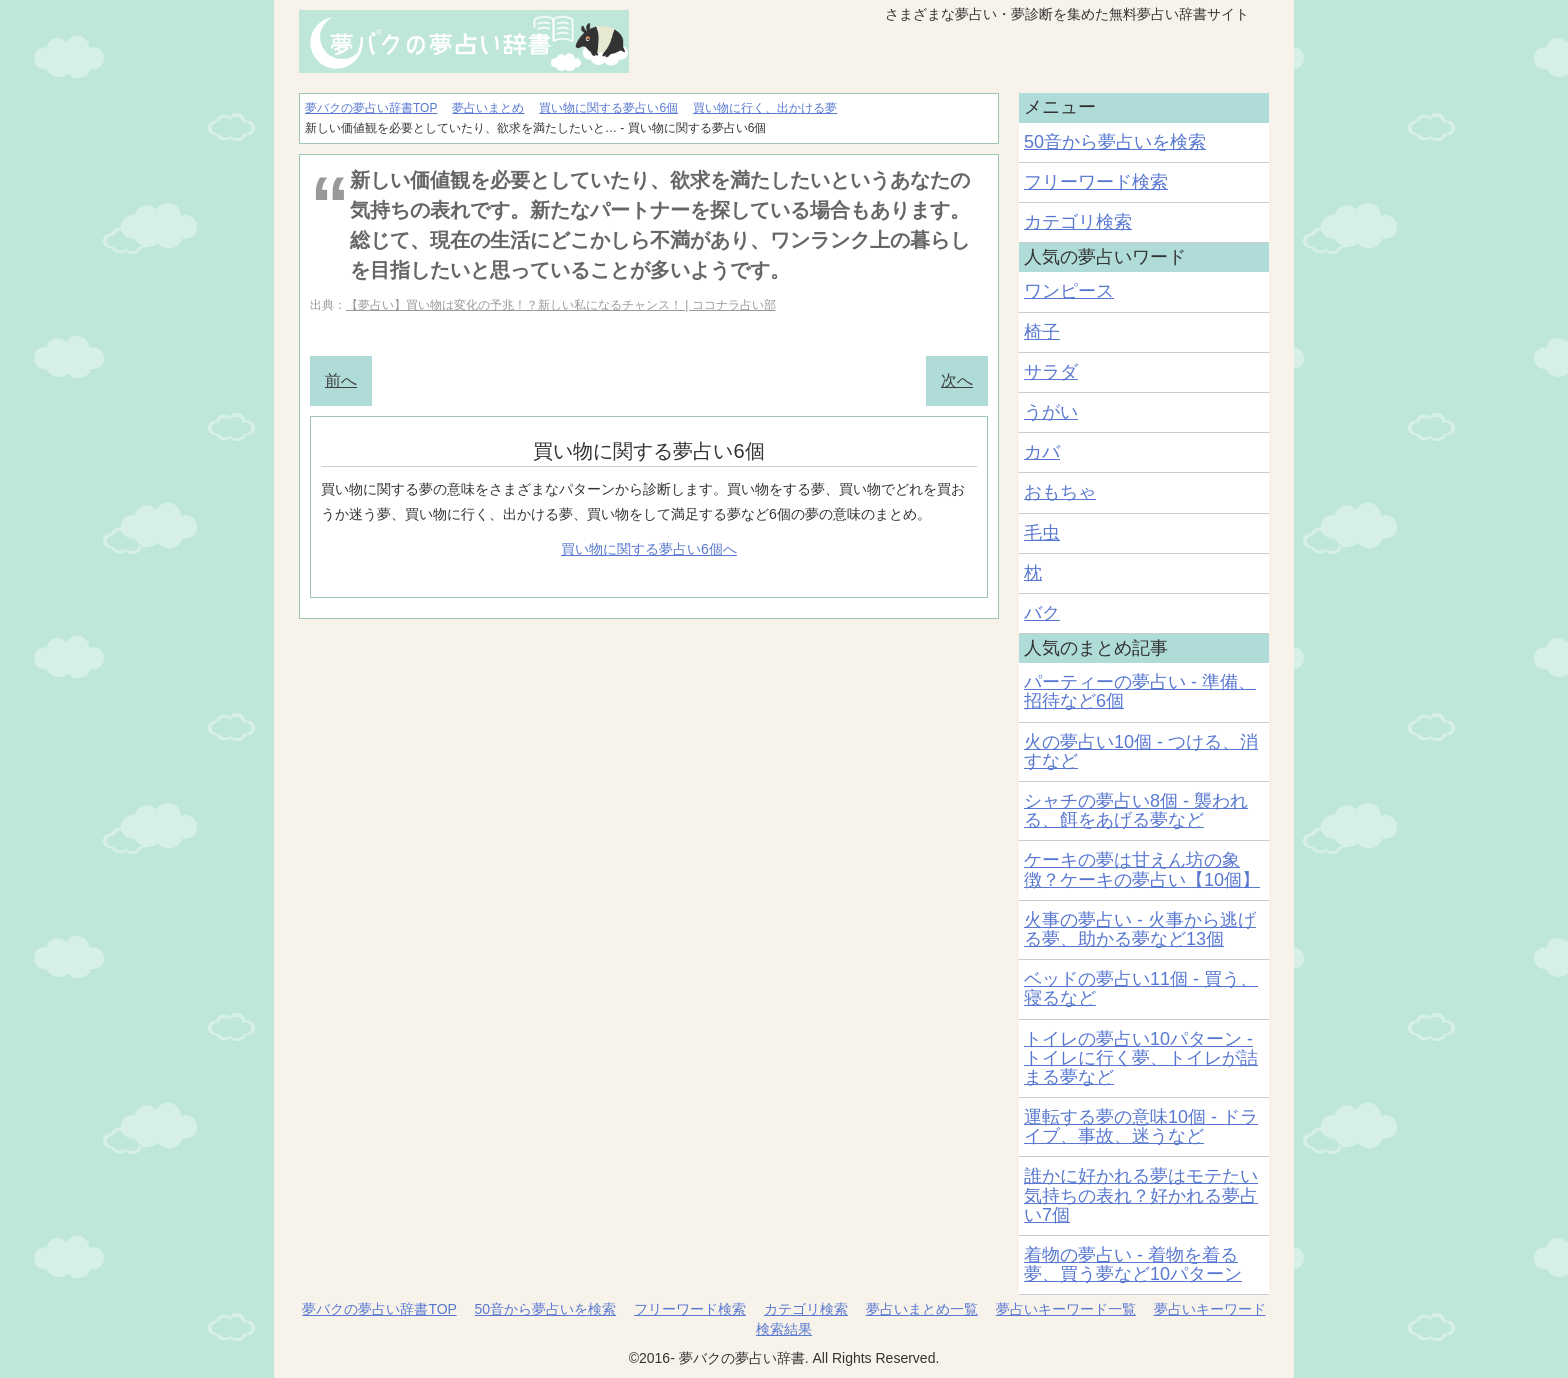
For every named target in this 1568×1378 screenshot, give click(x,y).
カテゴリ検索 (1078, 222)
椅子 (1042, 332)
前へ (341, 380)
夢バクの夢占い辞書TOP (379, 1309)
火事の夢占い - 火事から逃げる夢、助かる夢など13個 (1140, 929)
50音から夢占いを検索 (1115, 142)
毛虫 (1042, 533)
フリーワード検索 (1096, 182)
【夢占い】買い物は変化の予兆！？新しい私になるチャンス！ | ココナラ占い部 (561, 305)
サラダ (1051, 372)
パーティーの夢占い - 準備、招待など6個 (1140, 691)
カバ (1042, 452)
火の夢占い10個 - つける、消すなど (1141, 751)
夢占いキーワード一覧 (1066, 1309)
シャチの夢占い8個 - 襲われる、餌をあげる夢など (1136, 810)
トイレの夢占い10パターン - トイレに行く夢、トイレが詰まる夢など (1141, 1058)
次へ (957, 380)
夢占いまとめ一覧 (922, 1309)
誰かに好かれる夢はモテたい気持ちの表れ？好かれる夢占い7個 (1141, 1195)
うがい (1051, 412)
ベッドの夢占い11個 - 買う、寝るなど (1141, 988)
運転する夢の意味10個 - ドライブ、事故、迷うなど (1141, 1126)
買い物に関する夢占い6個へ (649, 549)
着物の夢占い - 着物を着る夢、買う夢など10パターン (1133, 1264)
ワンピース (1069, 291)
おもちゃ (1060, 492)
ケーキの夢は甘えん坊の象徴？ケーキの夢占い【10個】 (1142, 869)
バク (1042, 613)
